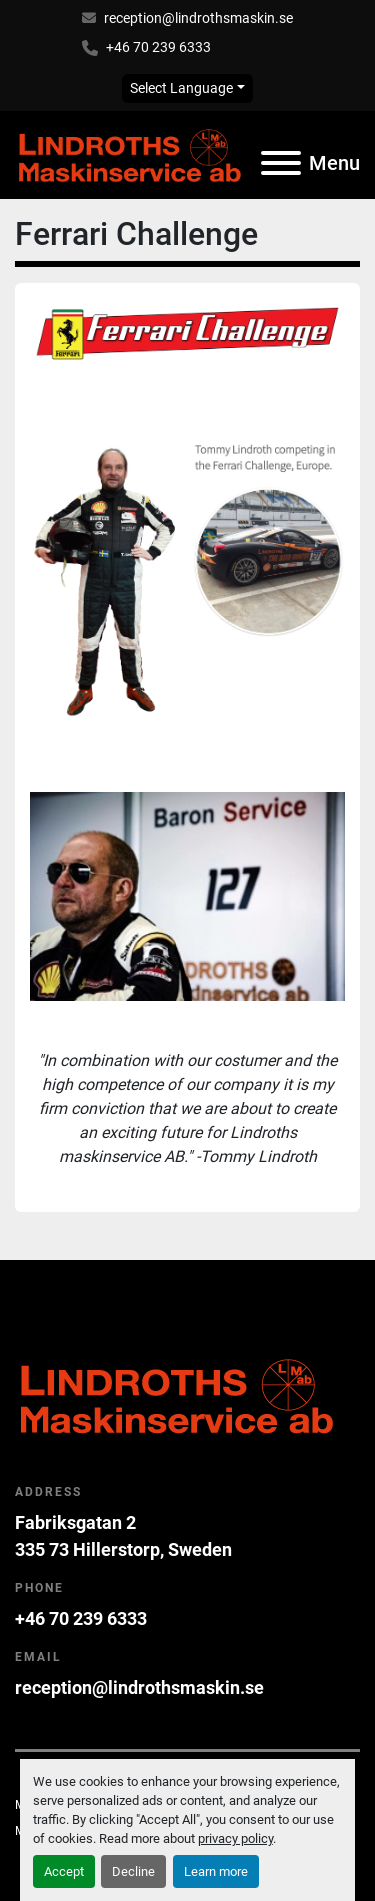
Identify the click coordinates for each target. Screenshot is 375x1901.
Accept (64, 1871)
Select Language (181, 88)
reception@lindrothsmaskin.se (198, 18)
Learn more (216, 1871)
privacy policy (235, 1838)
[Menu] (281, 163)
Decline (133, 1871)
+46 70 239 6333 (158, 47)
